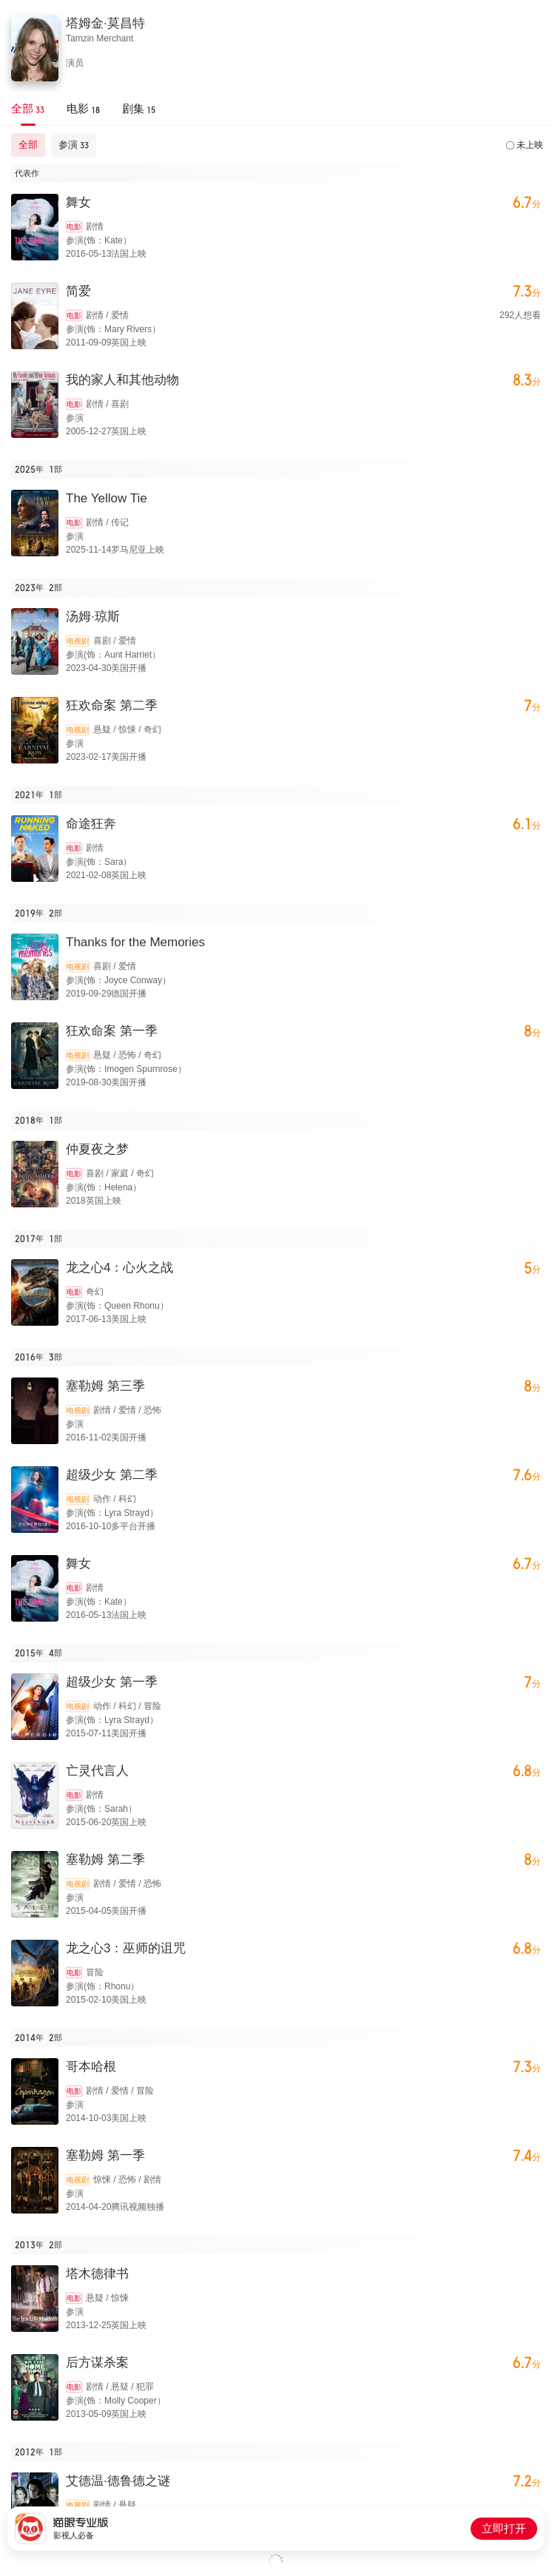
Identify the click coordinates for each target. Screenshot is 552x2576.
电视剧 (78, 641)
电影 (74, 227)
